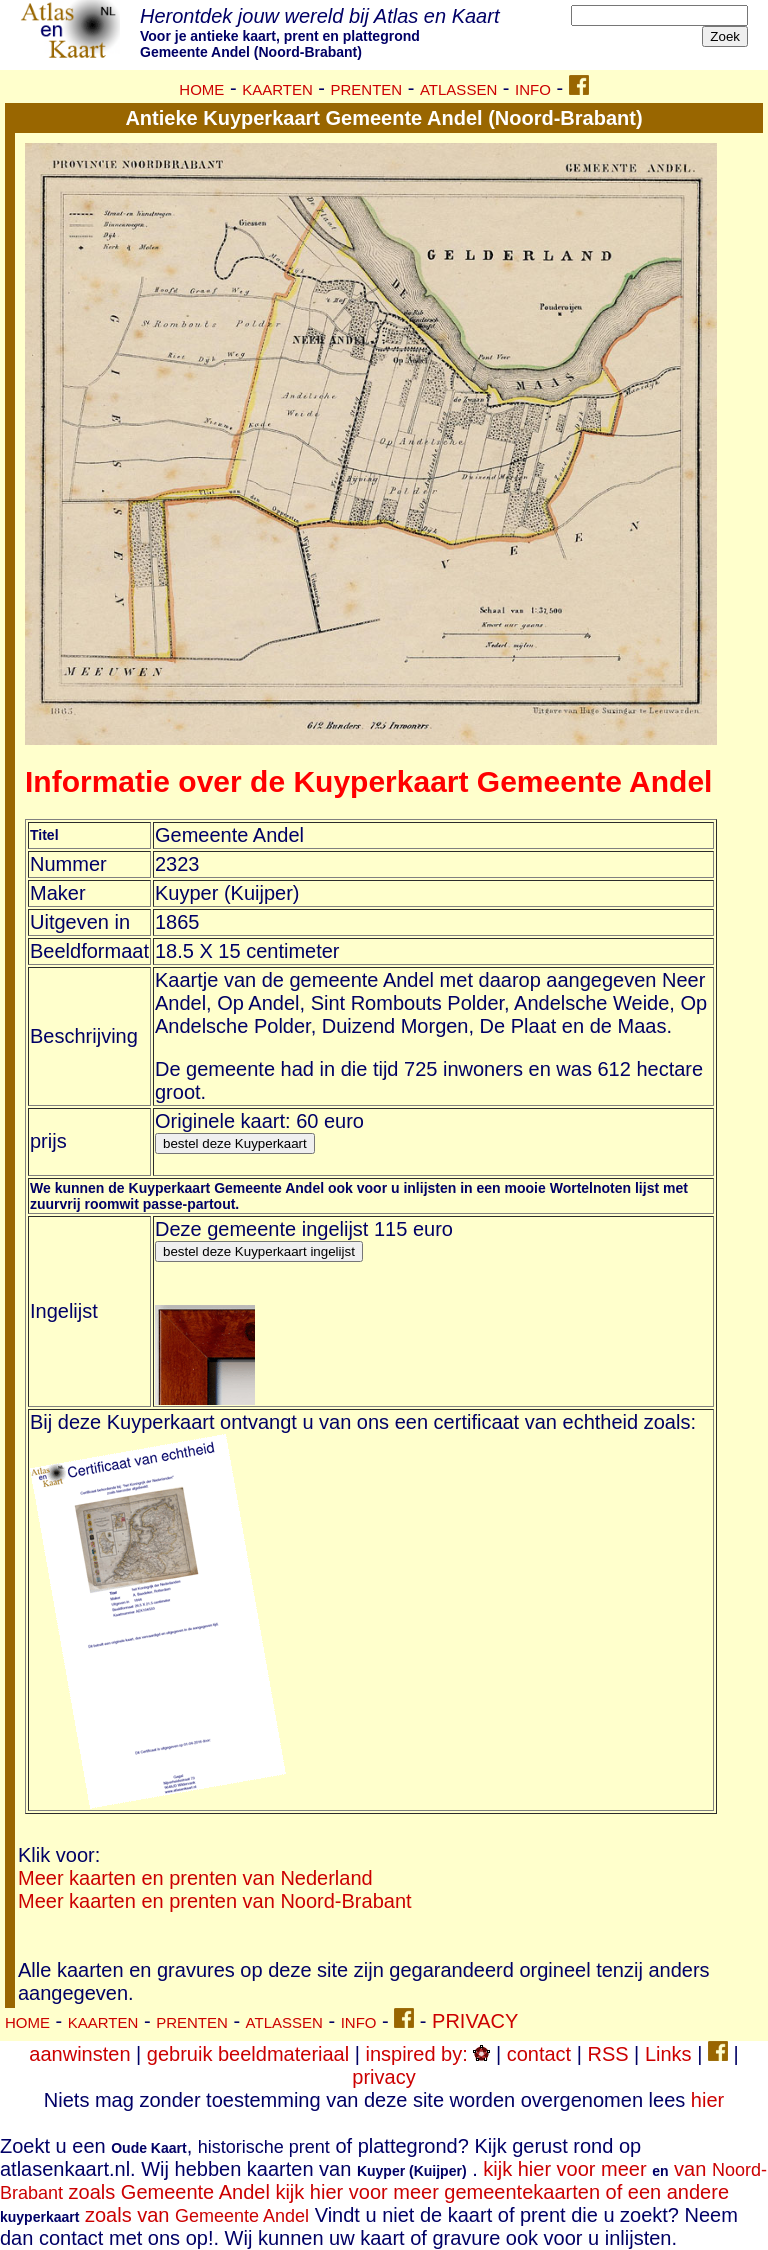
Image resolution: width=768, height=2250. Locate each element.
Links (668, 2054)
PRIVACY (475, 2021)
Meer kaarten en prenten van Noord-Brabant (215, 1901)
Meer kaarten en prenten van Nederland (195, 1878)
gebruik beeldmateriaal (248, 2054)
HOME (201, 89)
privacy (383, 2077)
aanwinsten (79, 2054)
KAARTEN (277, 89)
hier (707, 2100)
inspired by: (427, 2054)
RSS (607, 2054)
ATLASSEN (458, 89)
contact (539, 2054)
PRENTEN (367, 89)
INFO (533, 89)
